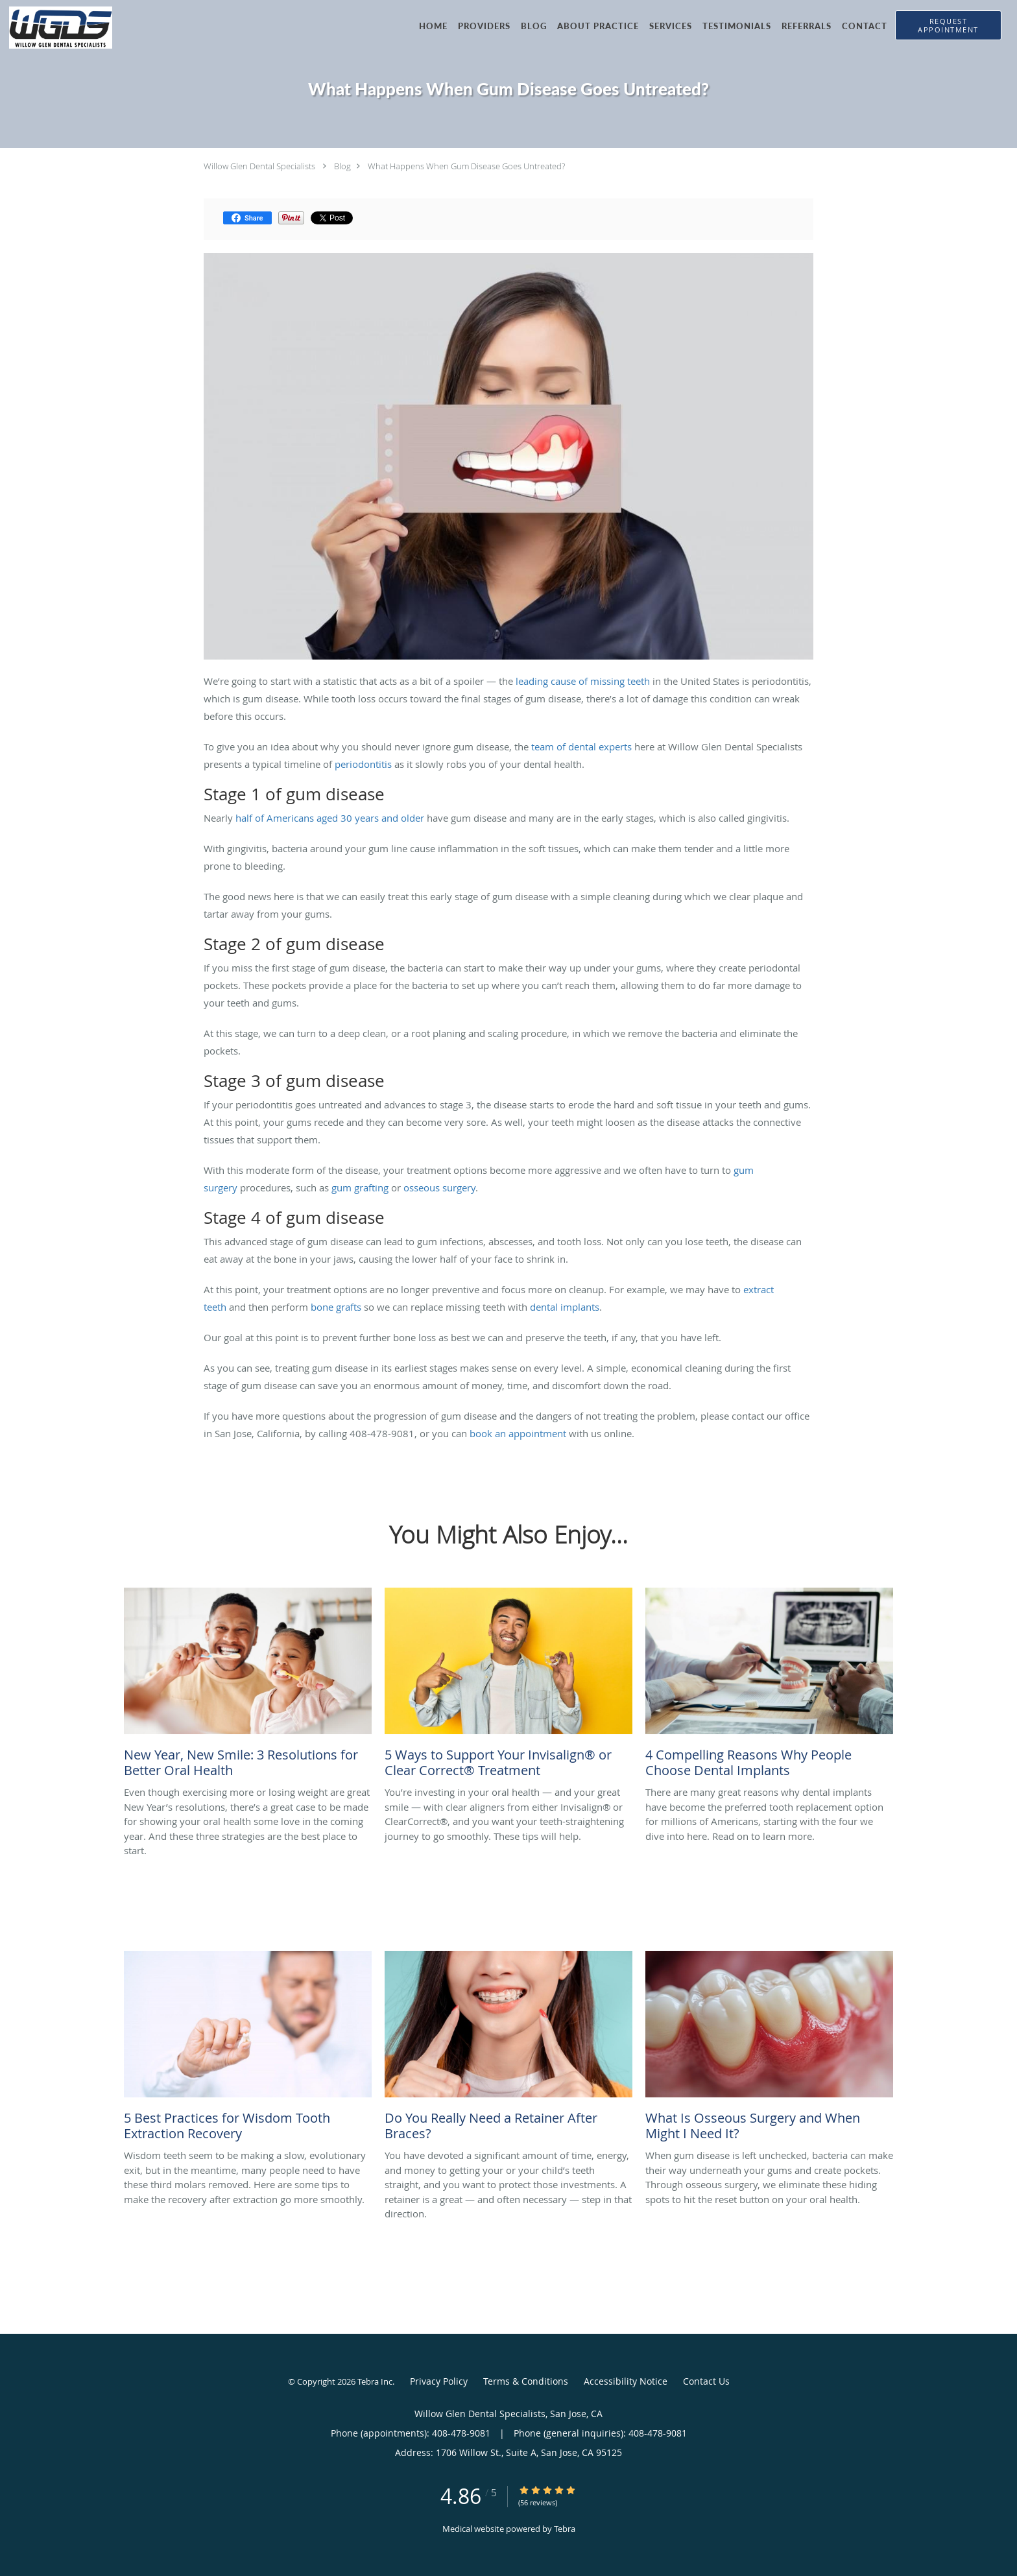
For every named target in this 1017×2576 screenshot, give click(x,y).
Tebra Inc (374, 2381)
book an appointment (518, 1433)
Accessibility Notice (625, 2381)
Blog (342, 166)
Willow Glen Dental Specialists (259, 166)
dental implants (564, 1306)
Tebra (564, 2528)
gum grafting (360, 1187)
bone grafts (336, 1306)
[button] (948, 25)
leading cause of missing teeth (583, 680)
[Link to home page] (56, 27)
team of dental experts (581, 746)
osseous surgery (439, 1187)
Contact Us (706, 2381)
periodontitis (363, 763)
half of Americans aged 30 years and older (329, 817)
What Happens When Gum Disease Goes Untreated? (466, 166)
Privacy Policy (439, 2381)
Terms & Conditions (525, 2381)
